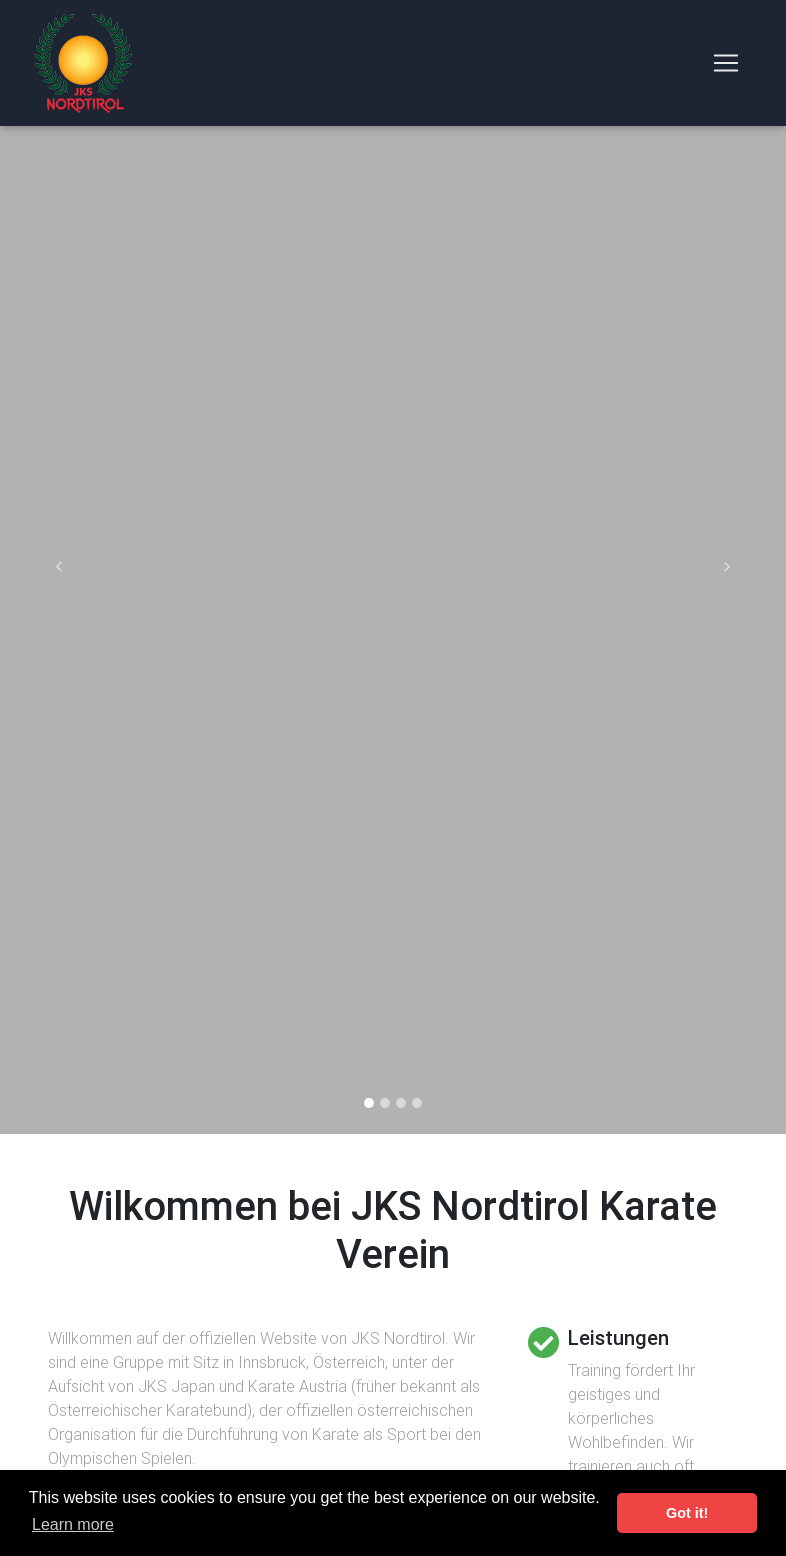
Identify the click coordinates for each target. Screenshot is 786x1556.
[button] (59, 567)
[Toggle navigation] (726, 67)
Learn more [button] (73, 1524)
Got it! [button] (687, 1513)
